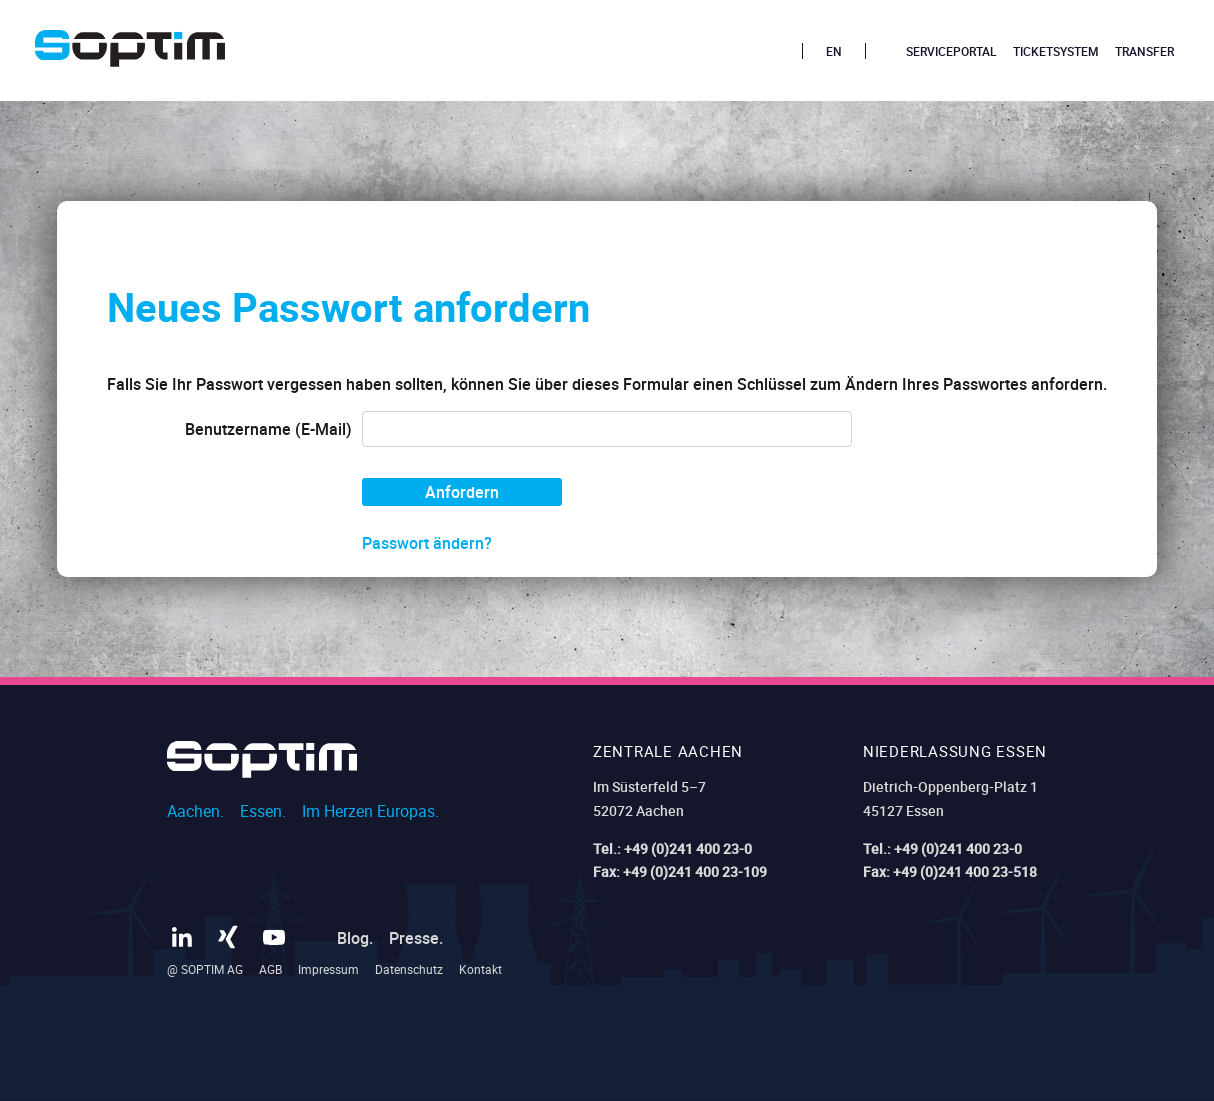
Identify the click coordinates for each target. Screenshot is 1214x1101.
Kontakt (480, 969)
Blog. (355, 938)
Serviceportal (951, 51)
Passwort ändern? (427, 543)
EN (834, 51)
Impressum (328, 969)
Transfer (1144, 51)
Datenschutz (409, 969)
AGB (270, 969)
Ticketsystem (1056, 51)
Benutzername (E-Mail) (268, 429)
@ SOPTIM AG (205, 969)
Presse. (416, 938)
